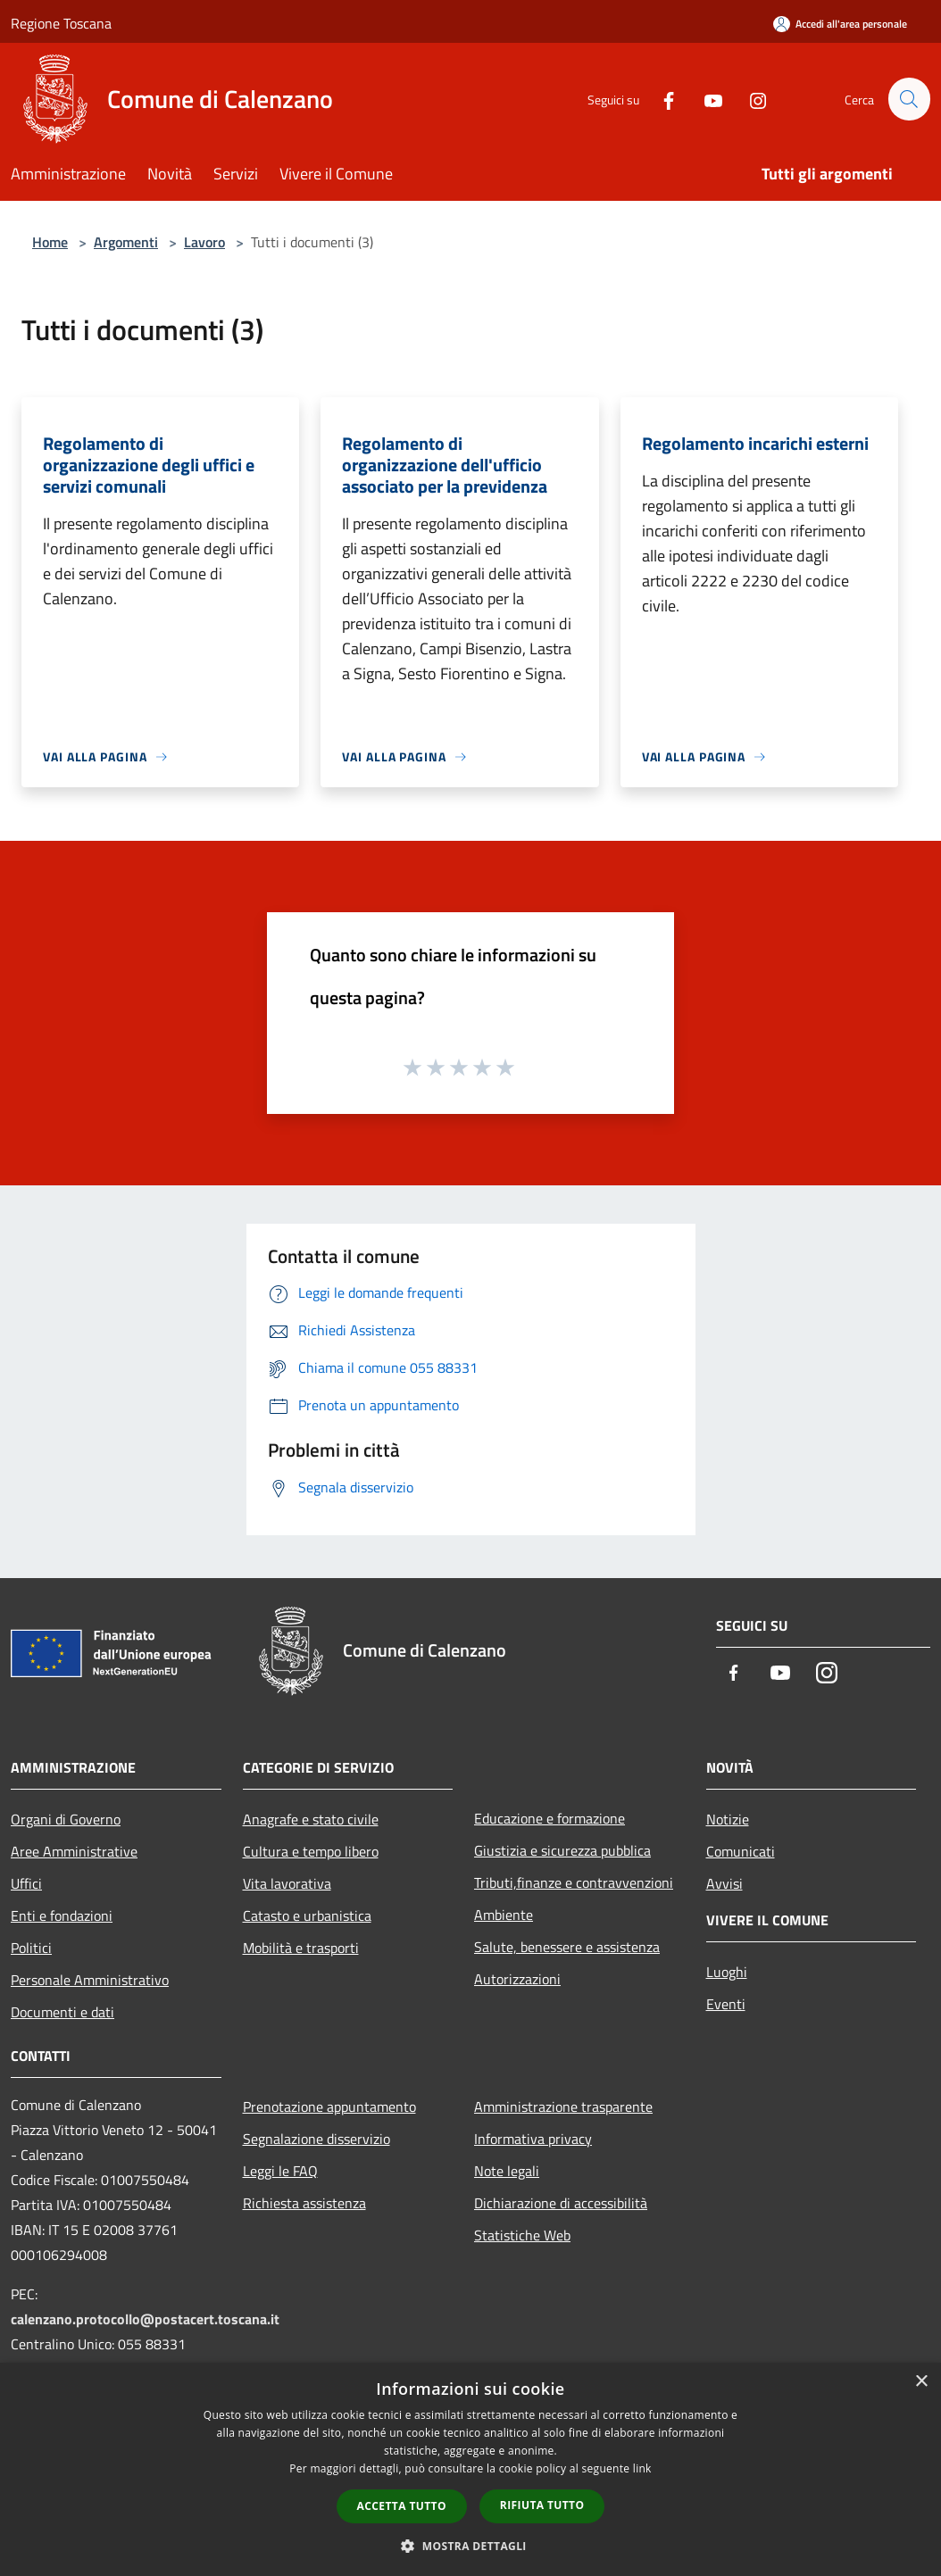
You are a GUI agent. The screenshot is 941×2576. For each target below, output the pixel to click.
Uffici (26, 1883)
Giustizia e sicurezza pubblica (562, 1850)
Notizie (727, 1819)
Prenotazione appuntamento (329, 2106)
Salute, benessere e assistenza (567, 1946)
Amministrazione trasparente (563, 2106)
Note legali (506, 2170)
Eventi (725, 2004)
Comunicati (740, 1851)
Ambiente (503, 1914)
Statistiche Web (522, 2235)
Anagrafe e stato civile (311, 1819)
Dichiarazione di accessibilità (560, 2203)
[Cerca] (908, 99)
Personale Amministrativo (90, 1979)
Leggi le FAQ (280, 2170)
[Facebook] (661, 99)
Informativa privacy (533, 2138)
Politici (31, 1947)
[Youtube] (705, 99)
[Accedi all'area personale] (840, 24)
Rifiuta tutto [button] (542, 2505)
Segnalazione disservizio (316, 2138)
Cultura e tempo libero (311, 1851)
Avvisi (724, 1883)
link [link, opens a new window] (642, 2468)
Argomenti (126, 242)
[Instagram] (750, 99)
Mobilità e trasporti (301, 1947)
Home (50, 242)
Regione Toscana (61, 23)
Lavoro (204, 242)
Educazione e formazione (549, 1818)
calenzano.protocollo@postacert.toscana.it (145, 2319)
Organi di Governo (66, 1819)
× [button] (921, 2382)
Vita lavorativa (287, 1883)
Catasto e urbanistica (307, 1915)
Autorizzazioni (517, 1979)
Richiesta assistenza (304, 2203)
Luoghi (726, 1971)
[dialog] (470, 2469)
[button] (470, 2546)
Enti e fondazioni (61, 1915)
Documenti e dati (62, 2012)
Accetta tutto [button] (401, 2506)
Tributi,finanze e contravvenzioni (573, 1882)
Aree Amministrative (74, 1851)
